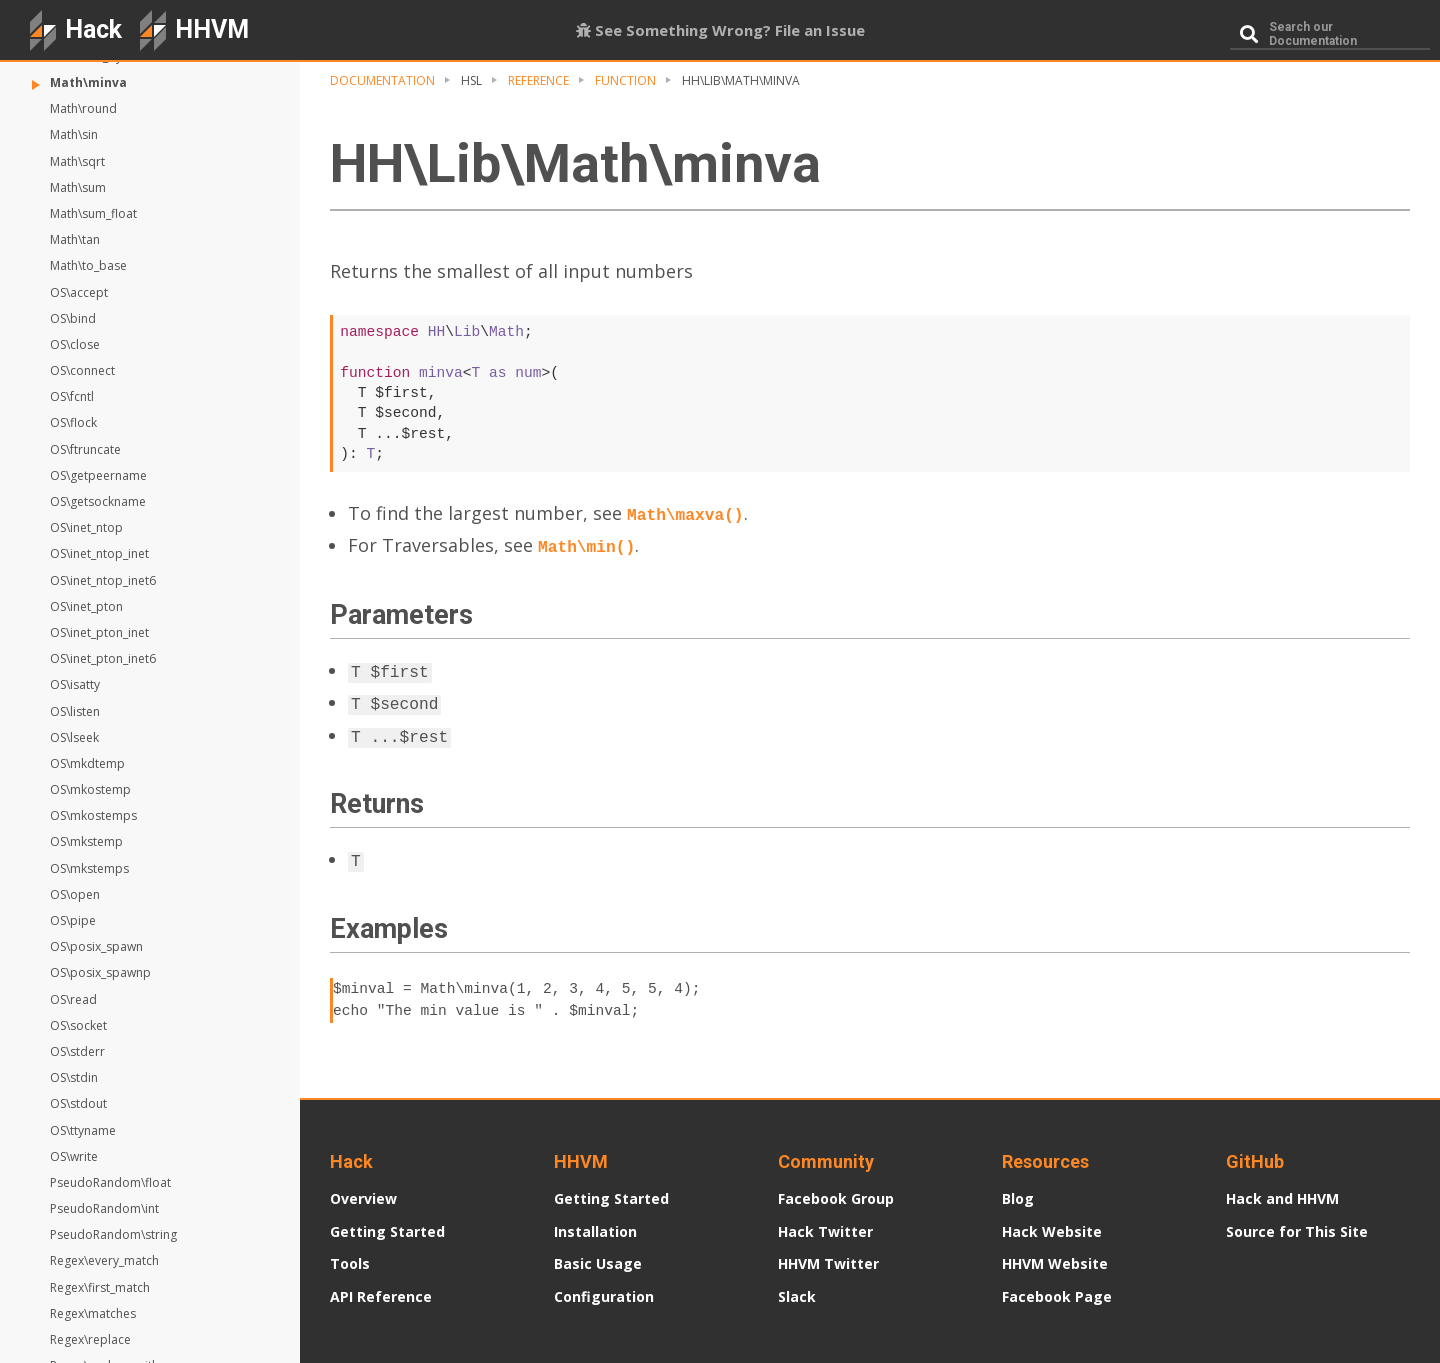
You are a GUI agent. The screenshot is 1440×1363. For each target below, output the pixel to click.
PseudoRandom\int (104, 1208)
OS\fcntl (72, 396)
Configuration (604, 1296)
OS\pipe (73, 920)
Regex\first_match (100, 1287)
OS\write (74, 1156)
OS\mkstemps (89, 868)
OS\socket (78, 1025)
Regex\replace (90, 1339)
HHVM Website (1055, 1263)
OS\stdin (74, 1077)
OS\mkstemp (86, 841)
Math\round (83, 108)
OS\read (73, 999)
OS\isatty (75, 684)
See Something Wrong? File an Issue (720, 30)
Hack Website (1052, 1231)
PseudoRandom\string (113, 1234)
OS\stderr (77, 1051)
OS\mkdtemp (87, 763)
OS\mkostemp (90, 789)
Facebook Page (1057, 1296)
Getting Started (387, 1231)
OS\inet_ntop (86, 527)
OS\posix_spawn (96, 946)
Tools (350, 1263)
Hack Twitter (825, 1231)
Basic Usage (598, 1263)
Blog (1018, 1198)
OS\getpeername (98, 475)
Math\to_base (88, 265)
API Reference (381, 1296)
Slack (797, 1296)
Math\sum (78, 187)
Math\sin (74, 134)
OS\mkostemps (93, 815)
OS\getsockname (98, 501)
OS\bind (73, 318)
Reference (538, 80)
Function (625, 80)
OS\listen (75, 711)
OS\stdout (78, 1103)
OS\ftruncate (85, 449)
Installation (595, 1231)
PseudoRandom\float (110, 1182)
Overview (363, 1198)
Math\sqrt (77, 161)
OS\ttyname (83, 1130)
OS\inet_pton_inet (99, 632)
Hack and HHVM (1282, 1198)
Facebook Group (836, 1198)
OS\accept (79, 292)
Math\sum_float (93, 213)
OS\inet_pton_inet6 (103, 658)
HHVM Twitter (828, 1263)
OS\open (75, 894)
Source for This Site (1297, 1231)
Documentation (382, 80)
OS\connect (82, 370)
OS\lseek (74, 737)
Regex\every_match (104, 1260)
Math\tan (75, 239)
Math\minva (88, 82)
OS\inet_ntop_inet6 (103, 580)
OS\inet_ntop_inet (99, 553)
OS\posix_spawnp (100, 972)
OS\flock (73, 422)
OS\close (75, 344)
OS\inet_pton (86, 606)
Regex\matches (93, 1313)
